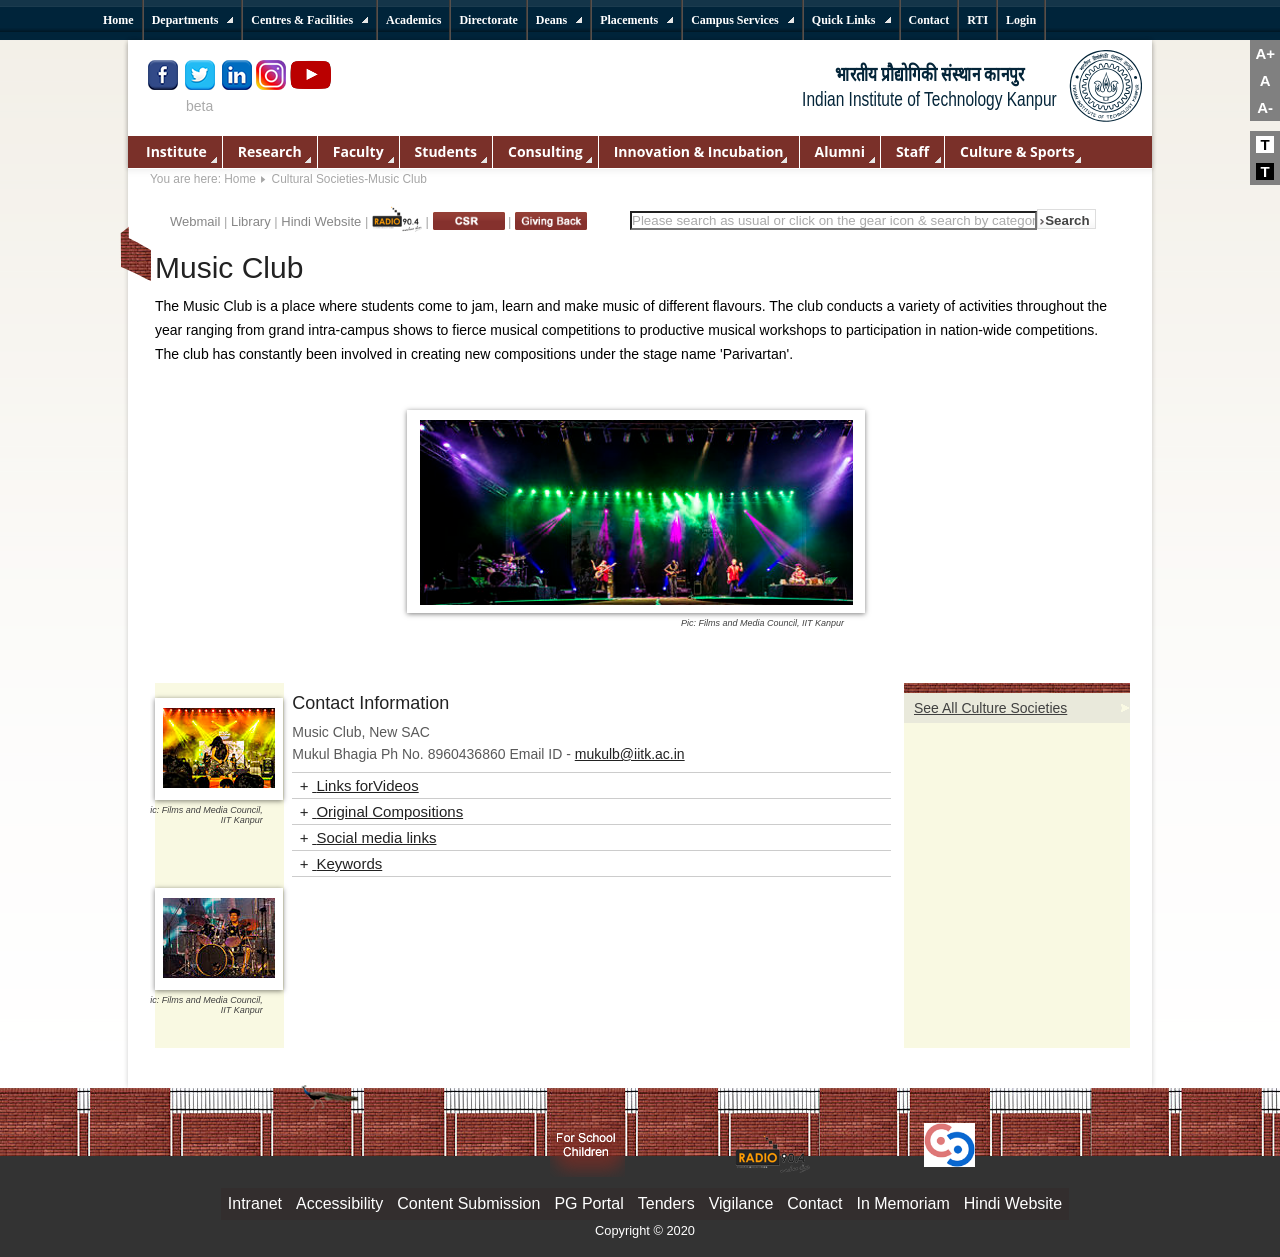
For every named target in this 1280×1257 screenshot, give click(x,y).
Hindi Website (321, 221)
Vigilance (741, 1203)
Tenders (666, 1203)
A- (1265, 107)
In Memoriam (902, 1203)
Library (251, 221)
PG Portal (588, 1203)
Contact (814, 1203)
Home (240, 179)
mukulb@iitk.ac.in (630, 754)
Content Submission (468, 1203)
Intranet (255, 1203)
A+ (1265, 53)
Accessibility (339, 1203)
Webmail (195, 221)
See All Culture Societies (990, 708)
